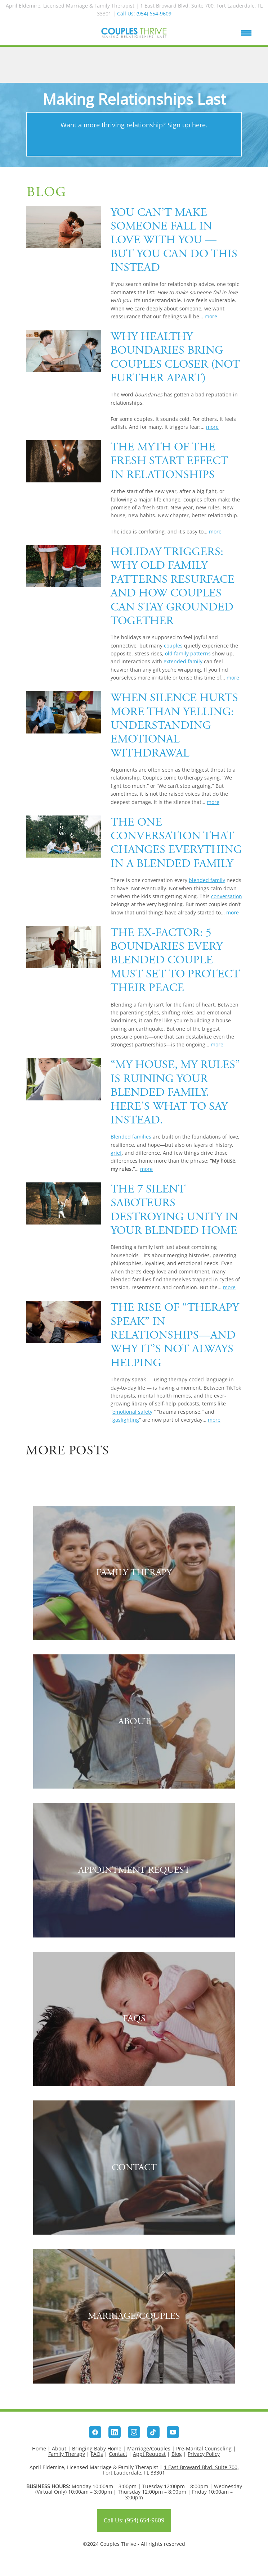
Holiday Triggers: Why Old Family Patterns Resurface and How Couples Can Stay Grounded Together (172, 586)
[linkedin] (114, 2432)
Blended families (131, 1136)
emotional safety (132, 1411)
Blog (176, 2453)
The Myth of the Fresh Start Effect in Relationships (169, 461)
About (59, 2448)
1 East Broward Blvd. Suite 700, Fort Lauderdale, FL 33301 (171, 2470)
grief (116, 1152)
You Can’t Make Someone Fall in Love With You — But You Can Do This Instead (174, 240)
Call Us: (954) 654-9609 (144, 13)
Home (39, 2448)
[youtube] (173, 2432)
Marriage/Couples (148, 2448)
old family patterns (188, 653)
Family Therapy (66, 2453)
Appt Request (149, 2453)
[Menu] (246, 32)
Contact (118, 2453)
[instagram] (134, 2432)
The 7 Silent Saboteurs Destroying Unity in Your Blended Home (174, 1210)
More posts (67, 1451)
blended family (207, 880)
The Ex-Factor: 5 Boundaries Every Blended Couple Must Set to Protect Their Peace (175, 960)
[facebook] (95, 2432)
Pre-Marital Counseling (204, 2448)
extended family (183, 661)
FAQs (97, 2453)
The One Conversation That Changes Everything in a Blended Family (176, 843)
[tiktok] (153, 2432)
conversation (226, 896)
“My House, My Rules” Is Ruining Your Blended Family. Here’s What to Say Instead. (175, 1092)
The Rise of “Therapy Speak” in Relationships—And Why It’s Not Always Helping (175, 1335)
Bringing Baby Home (96, 2448)
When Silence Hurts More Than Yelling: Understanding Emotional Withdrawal (174, 725)
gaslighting (125, 1419)
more (211, 316)
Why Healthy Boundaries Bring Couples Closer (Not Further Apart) (175, 357)
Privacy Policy (204, 2453)
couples (173, 645)
